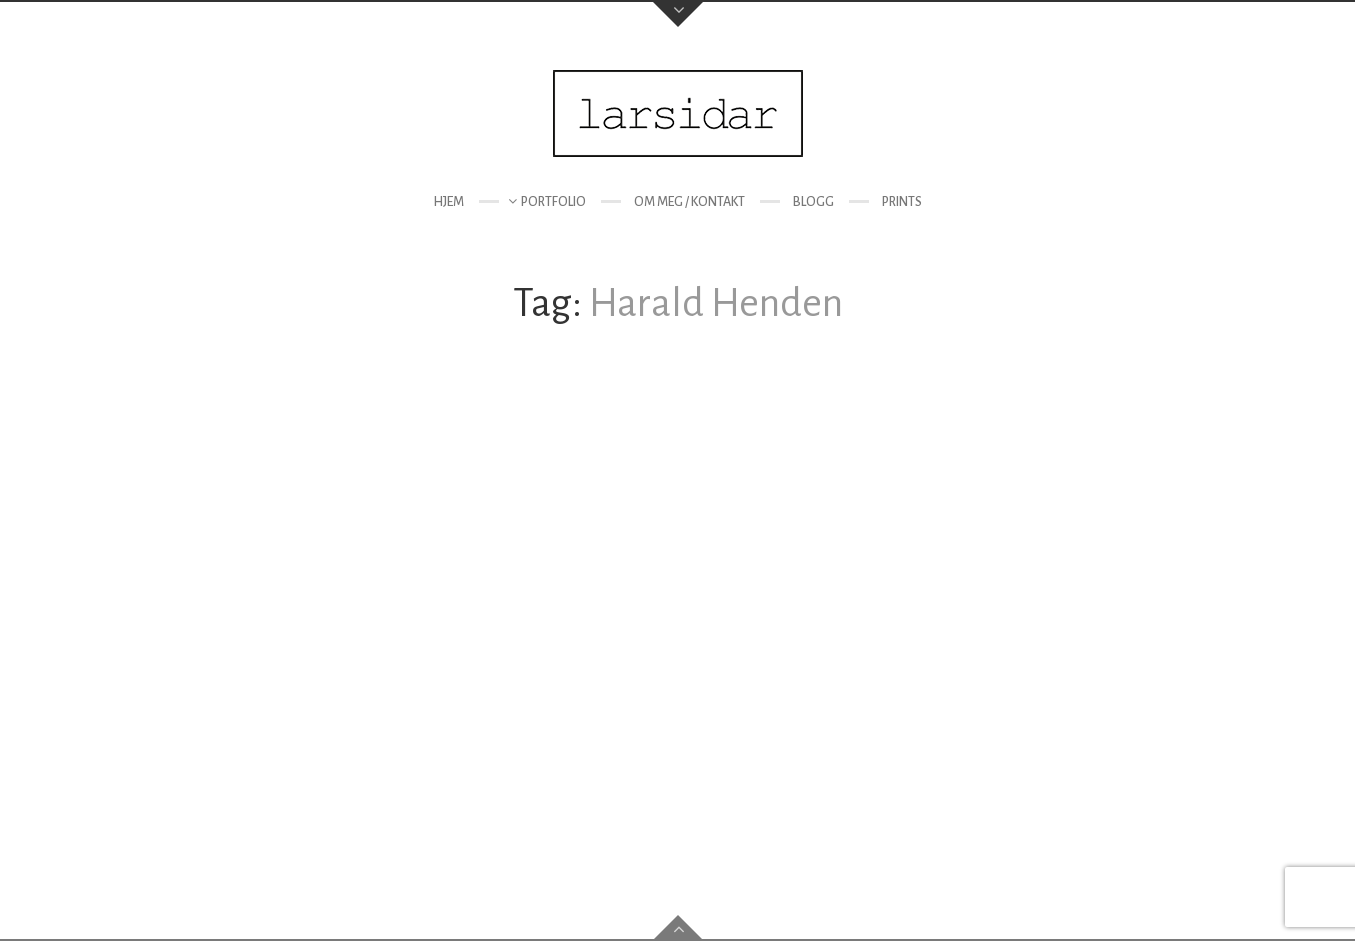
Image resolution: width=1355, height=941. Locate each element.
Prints (902, 202)
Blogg (813, 202)
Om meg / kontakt (689, 202)
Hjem (448, 202)
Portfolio (553, 202)
